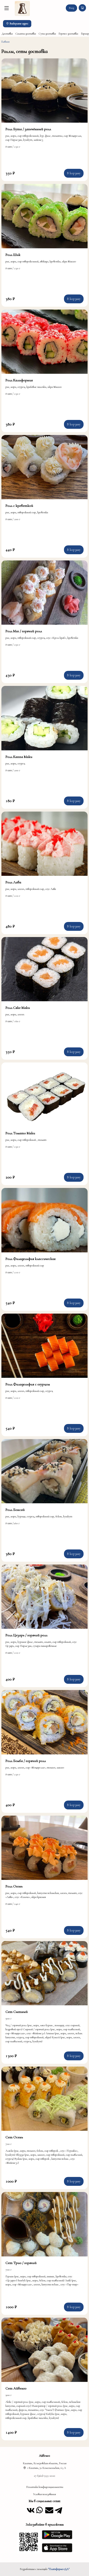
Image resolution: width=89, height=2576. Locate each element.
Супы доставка (47, 33)
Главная (5, 41)
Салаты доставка (25, 33)
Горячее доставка (68, 33)
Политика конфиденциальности (44, 2487)
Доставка (7, 33)
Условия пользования (44, 2494)
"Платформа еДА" (58, 2569)
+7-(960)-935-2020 (44, 2475)
